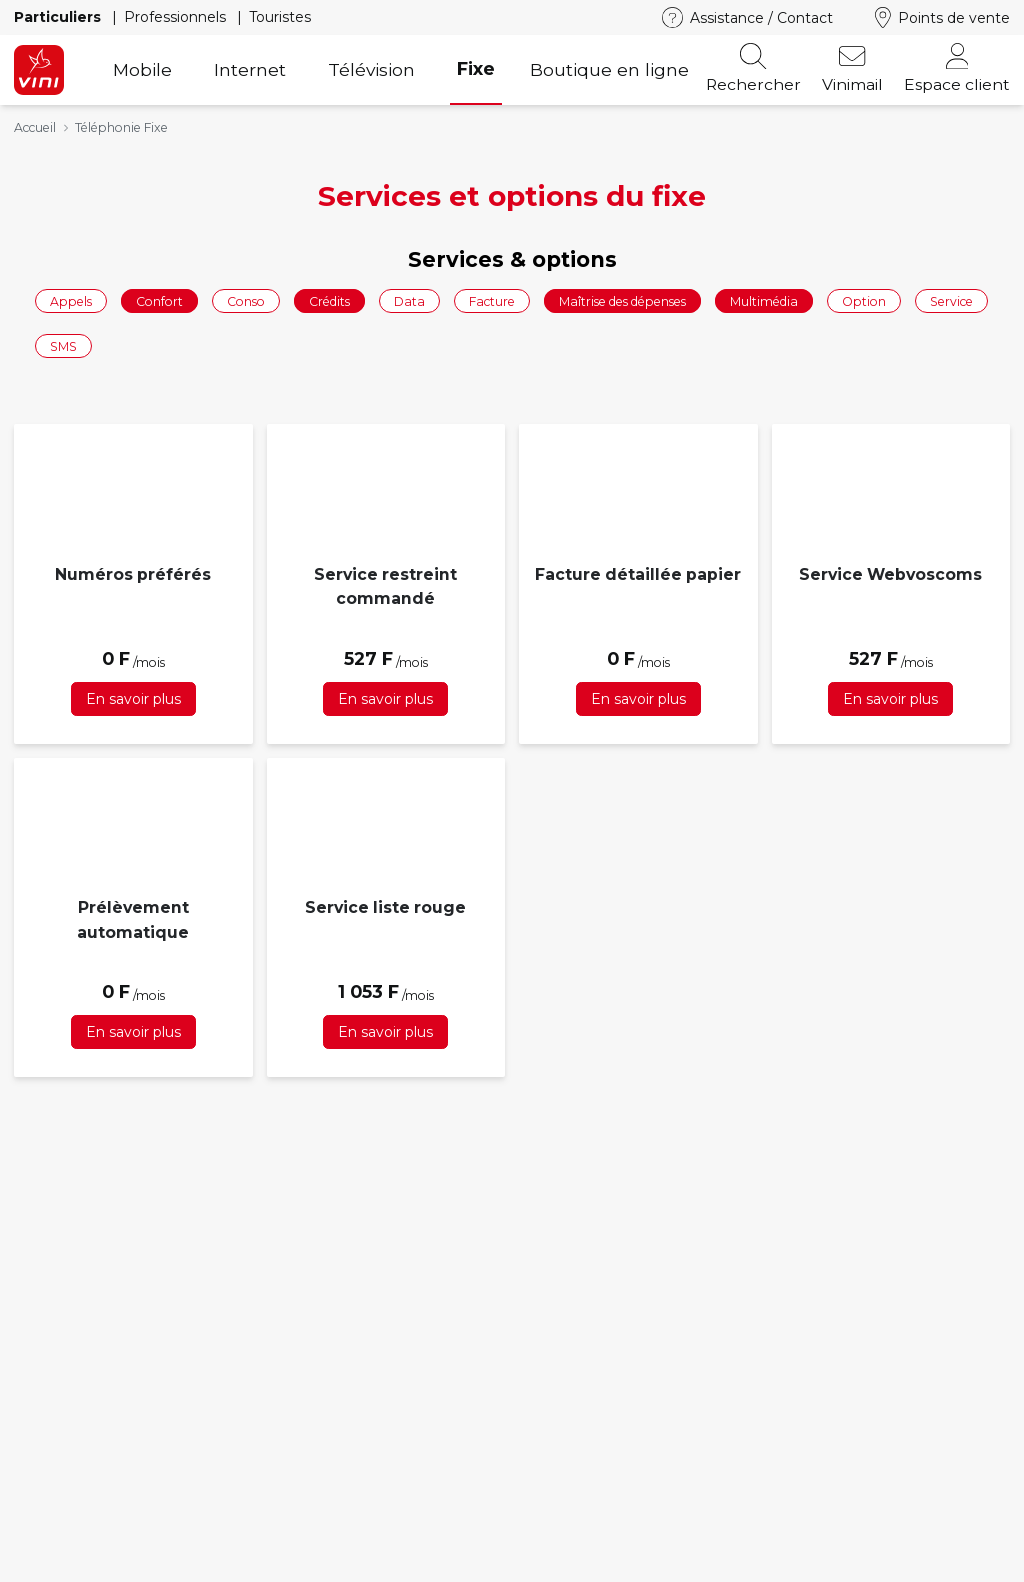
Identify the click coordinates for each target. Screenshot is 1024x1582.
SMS (63, 346)
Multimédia (764, 300)
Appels (71, 300)
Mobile (142, 69)
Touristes (280, 17)
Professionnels (177, 17)
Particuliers (59, 17)
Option (864, 300)
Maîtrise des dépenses (622, 300)
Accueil (35, 127)
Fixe (476, 68)
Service (951, 300)
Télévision (371, 69)
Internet (250, 69)
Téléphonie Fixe (121, 127)
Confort (159, 300)
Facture (492, 300)
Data (409, 300)
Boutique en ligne (609, 69)
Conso (246, 300)
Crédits (329, 300)
